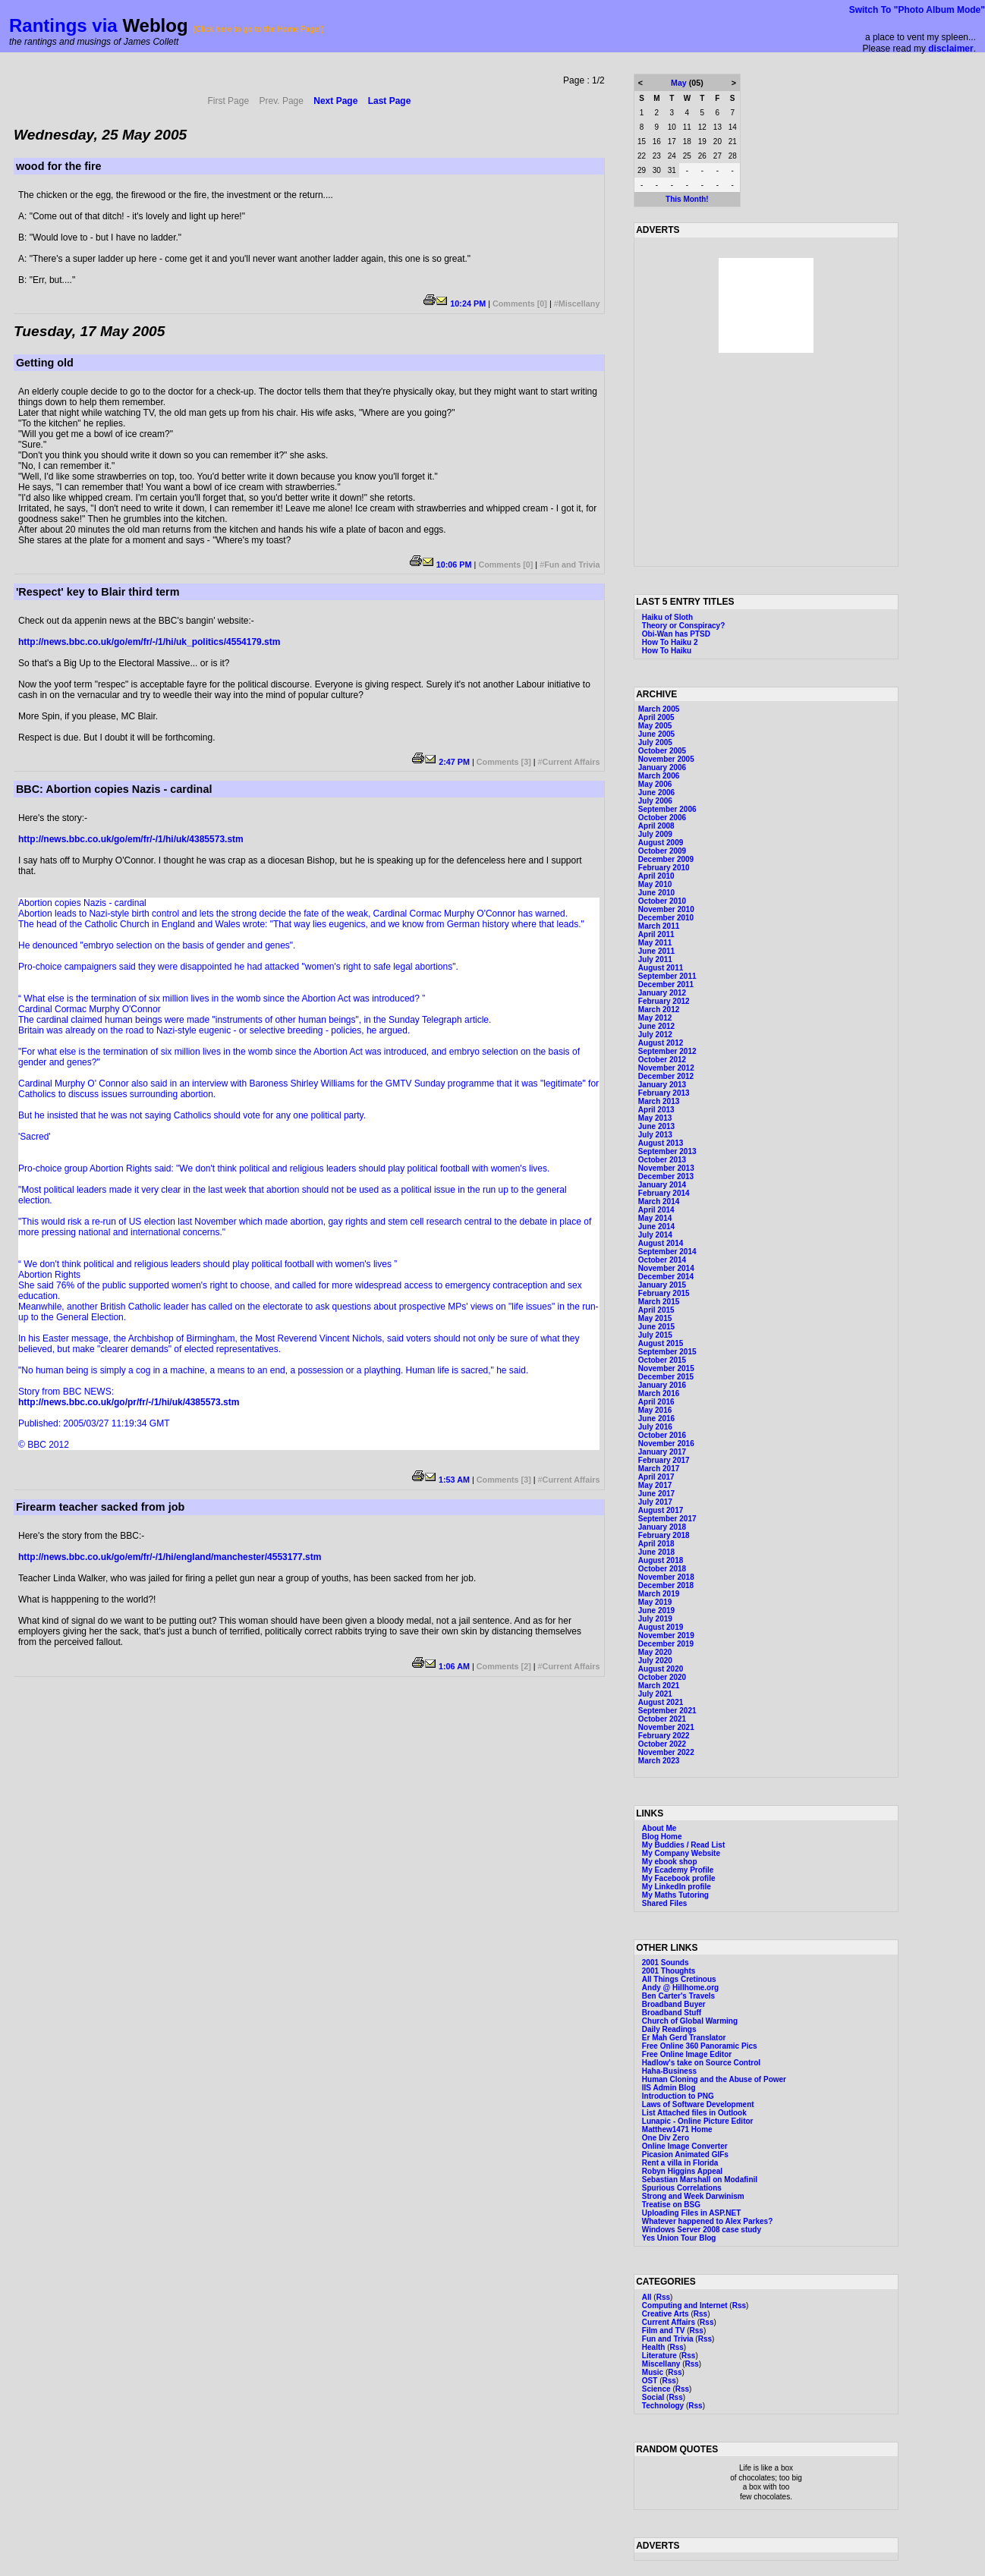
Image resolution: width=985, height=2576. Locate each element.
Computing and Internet (685, 2305)
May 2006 (655, 784)
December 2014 (666, 1276)
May (679, 82)
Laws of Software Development (698, 2104)
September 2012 (667, 1051)
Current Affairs (571, 761)
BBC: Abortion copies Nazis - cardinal (114, 789)
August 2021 (660, 1702)
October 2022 (662, 1744)
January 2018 (662, 1527)
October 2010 (662, 901)
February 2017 (664, 1460)
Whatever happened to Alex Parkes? (707, 2221)
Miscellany (579, 303)
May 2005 (655, 726)
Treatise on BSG (671, 2204)
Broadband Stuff (671, 2012)
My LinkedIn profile (676, 1886)
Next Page (335, 101)
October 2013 (662, 1160)
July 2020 (655, 1660)
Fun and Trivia (571, 564)
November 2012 (666, 1068)
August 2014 (660, 1243)
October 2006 (662, 817)
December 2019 (666, 1644)
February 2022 (664, 1735)
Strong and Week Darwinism (693, 2196)
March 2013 (658, 1101)
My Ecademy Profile (677, 1870)
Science (656, 2389)
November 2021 (666, 1727)
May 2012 (655, 1018)
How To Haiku (666, 650)
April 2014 (656, 1210)
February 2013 (664, 1093)
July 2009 (655, 834)
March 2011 (658, 926)
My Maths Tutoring (675, 1895)
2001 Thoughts (669, 1971)
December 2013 (666, 1176)
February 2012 (664, 1001)
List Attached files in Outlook (694, 2113)
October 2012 (662, 1059)
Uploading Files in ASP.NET (691, 2213)
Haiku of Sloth (667, 617)
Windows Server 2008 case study (701, 2229)
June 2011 (656, 951)
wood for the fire (59, 166)
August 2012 (660, 1043)
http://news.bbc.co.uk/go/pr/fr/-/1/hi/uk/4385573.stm (128, 1402)
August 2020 (660, 1669)
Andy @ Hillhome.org (680, 1987)
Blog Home (662, 1836)
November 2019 (666, 1635)
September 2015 (667, 1352)
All (647, 2297)
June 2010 (656, 893)
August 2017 (660, 1510)
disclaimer (950, 48)
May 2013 (655, 1118)
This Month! (687, 199)
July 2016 (655, 1427)
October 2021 (662, 1719)
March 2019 (658, 1594)
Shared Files (664, 1903)
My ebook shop (669, 1861)
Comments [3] (504, 761)
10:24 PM (468, 303)
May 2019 (655, 1602)
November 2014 (666, 1268)
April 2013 (656, 1110)
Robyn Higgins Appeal (682, 2171)
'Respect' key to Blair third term (98, 592)
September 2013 (667, 1151)
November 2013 (666, 1168)
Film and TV (663, 2330)
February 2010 (664, 867)
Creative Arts (665, 2314)
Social (653, 2397)
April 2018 (656, 1544)
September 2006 (667, 809)
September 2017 (667, 1518)
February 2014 (664, 1193)
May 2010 (655, 884)
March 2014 (658, 1201)
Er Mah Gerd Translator (684, 2037)
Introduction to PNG (678, 2096)
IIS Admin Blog (669, 2088)
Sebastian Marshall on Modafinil (699, 2179)
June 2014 (656, 1226)
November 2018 (666, 1577)
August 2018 (660, 1560)
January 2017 (662, 1452)
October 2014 (662, 1260)
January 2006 (662, 767)
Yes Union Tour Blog (679, 2238)
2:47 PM (454, 761)
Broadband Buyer (674, 2004)
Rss (663, 2297)
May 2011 (655, 943)
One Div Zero (665, 2138)
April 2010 (656, 876)
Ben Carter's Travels (678, 1996)
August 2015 (660, 1343)
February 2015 (664, 1293)
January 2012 (662, 993)
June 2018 (656, 1552)
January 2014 (662, 1185)
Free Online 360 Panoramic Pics (699, 2046)
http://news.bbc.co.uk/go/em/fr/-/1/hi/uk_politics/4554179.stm (149, 642)
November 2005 (666, 759)
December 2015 (666, 1377)
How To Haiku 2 (670, 642)
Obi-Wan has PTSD (676, 634)
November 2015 (666, 1368)
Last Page (389, 101)
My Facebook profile (679, 1878)
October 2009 (662, 851)
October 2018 (662, 1569)
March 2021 (658, 1685)
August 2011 (660, 968)
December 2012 (666, 1076)
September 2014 (667, 1251)
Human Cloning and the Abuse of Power (714, 2079)
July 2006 (655, 801)
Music (652, 2372)
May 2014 (655, 1218)
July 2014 (655, 1235)
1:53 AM (454, 1479)
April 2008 (656, 826)
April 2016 (656, 1402)
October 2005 (662, 751)
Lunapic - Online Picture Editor (698, 2121)
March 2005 (658, 709)
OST (650, 2380)
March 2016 (658, 1393)
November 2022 (666, 1752)
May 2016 (655, 1410)
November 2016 (666, 1443)
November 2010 (666, 909)
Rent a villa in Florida (680, 2163)
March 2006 (658, 776)
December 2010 (666, 918)
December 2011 (666, 984)
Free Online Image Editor (687, 2054)
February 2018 (664, 1535)
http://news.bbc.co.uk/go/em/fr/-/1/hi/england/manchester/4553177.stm (169, 1557)
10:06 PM (454, 564)
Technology (663, 2405)
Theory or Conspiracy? (683, 625)
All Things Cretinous (679, 1979)
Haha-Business (669, 2071)
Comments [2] (504, 1666)
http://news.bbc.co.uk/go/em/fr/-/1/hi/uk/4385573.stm (131, 839)
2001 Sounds (665, 1962)
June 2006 (656, 792)
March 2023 (658, 1761)
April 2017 (656, 1477)
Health (654, 2347)
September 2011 (667, 976)
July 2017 (655, 1502)
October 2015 (662, 1360)
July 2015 (655, 1335)
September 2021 (667, 1710)
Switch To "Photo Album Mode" (917, 10)
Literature (659, 2355)
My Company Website (681, 1853)
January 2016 (662, 1385)
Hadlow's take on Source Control (701, 2063)
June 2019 (656, 1610)
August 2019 (660, 1627)
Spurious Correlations (682, 2188)
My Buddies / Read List (683, 1845)
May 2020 (655, 1652)
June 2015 (656, 1327)
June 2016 (656, 1418)
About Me (659, 1828)
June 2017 (656, 1493)
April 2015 (656, 1310)
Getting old (45, 363)
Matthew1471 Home (677, 2129)
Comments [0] (519, 303)
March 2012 (658, 1009)
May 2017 (655, 1485)
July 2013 (655, 1135)
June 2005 (656, 734)
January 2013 (662, 1084)
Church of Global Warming (690, 2021)
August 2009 (660, 842)
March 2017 (658, 1468)
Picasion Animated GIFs (685, 2154)
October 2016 (662, 1435)
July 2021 (655, 1694)
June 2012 (656, 1026)
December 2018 (666, 1585)
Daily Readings (669, 2029)
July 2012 (655, 1034)
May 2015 (655, 1318)
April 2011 (656, 934)
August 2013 (660, 1143)
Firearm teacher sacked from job (100, 1507)
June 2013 (656, 1126)
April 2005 (656, 717)
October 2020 (662, 1677)
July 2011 (655, 959)
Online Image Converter (685, 2146)
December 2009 (666, 859)
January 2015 (662, 1285)
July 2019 (655, 1619)
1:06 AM (454, 1666)
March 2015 (658, 1301)
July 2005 (655, 742)
